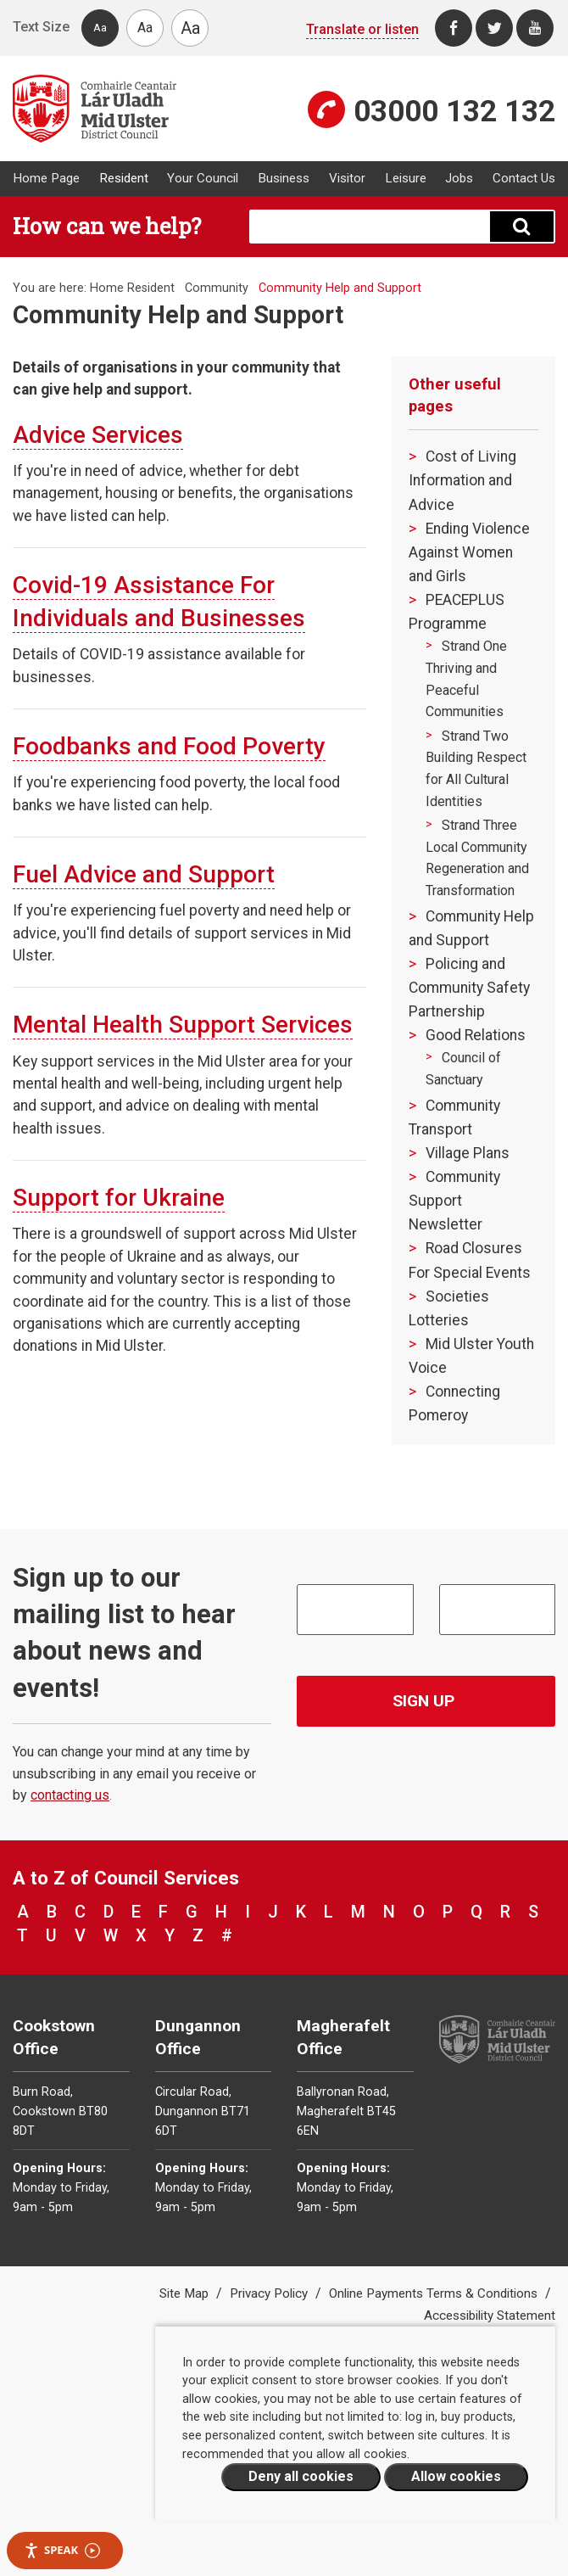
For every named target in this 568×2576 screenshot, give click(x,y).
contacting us (70, 1795)
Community (216, 288)
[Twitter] (494, 28)
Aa (100, 27)
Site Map (185, 2293)
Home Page (46, 178)
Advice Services (98, 435)
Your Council (202, 178)
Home (107, 288)
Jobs (459, 178)
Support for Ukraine (119, 1198)
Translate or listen (362, 29)
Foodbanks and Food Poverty (169, 746)
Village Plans (468, 1153)
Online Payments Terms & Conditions (435, 2293)
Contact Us (524, 178)
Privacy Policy (270, 2293)
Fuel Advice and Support (144, 874)
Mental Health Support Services (183, 1025)
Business (283, 178)
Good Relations (476, 1035)
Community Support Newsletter (454, 1200)
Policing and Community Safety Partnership (469, 987)
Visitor (347, 178)
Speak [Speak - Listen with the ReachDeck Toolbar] (62, 2550)
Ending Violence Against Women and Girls (469, 552)
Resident (123, 178)
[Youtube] (535, 28)
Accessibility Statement (489, 2315)
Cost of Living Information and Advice (462, 480)
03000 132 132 (454, 111)
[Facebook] (453, 28)
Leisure (405, 178)
